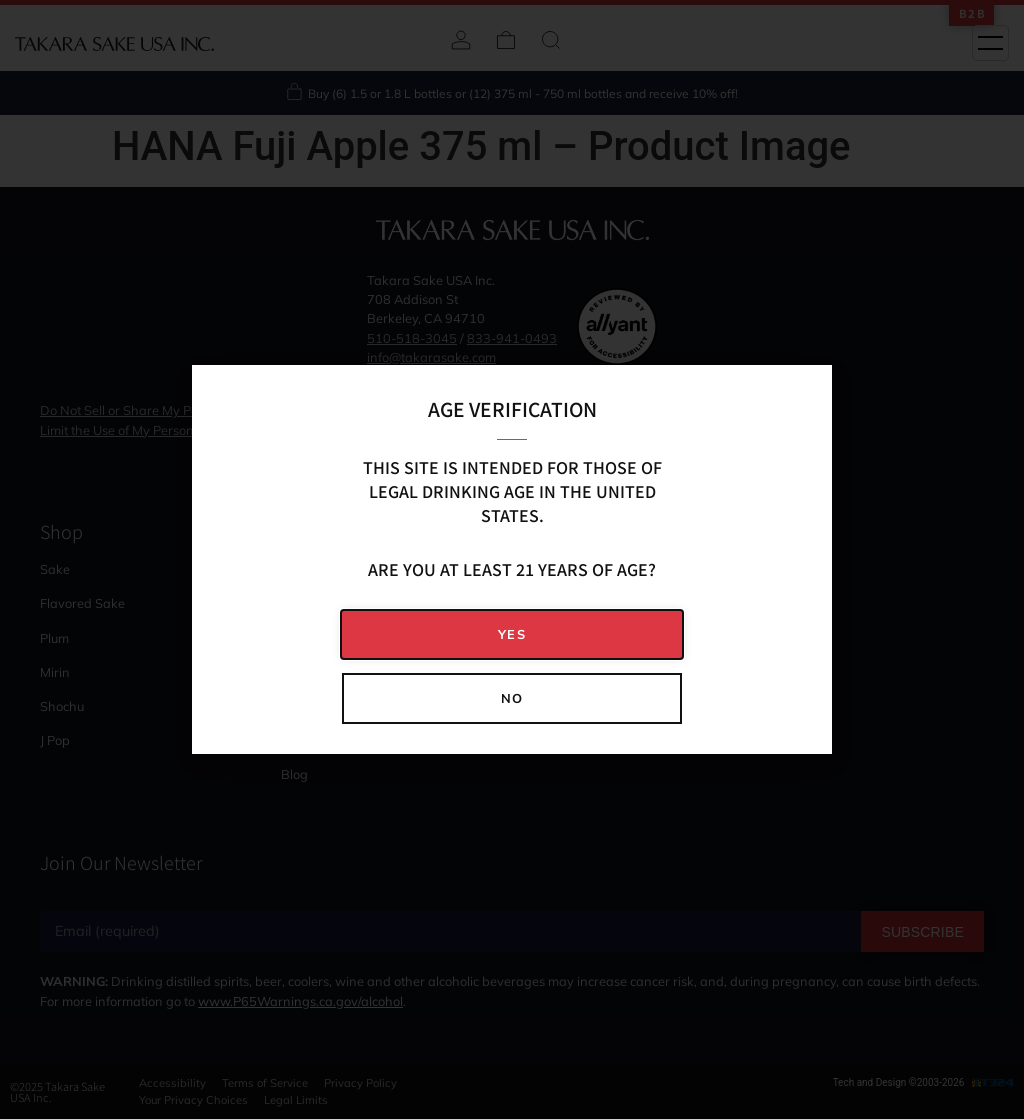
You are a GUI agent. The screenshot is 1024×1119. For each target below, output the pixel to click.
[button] (512, 634)
